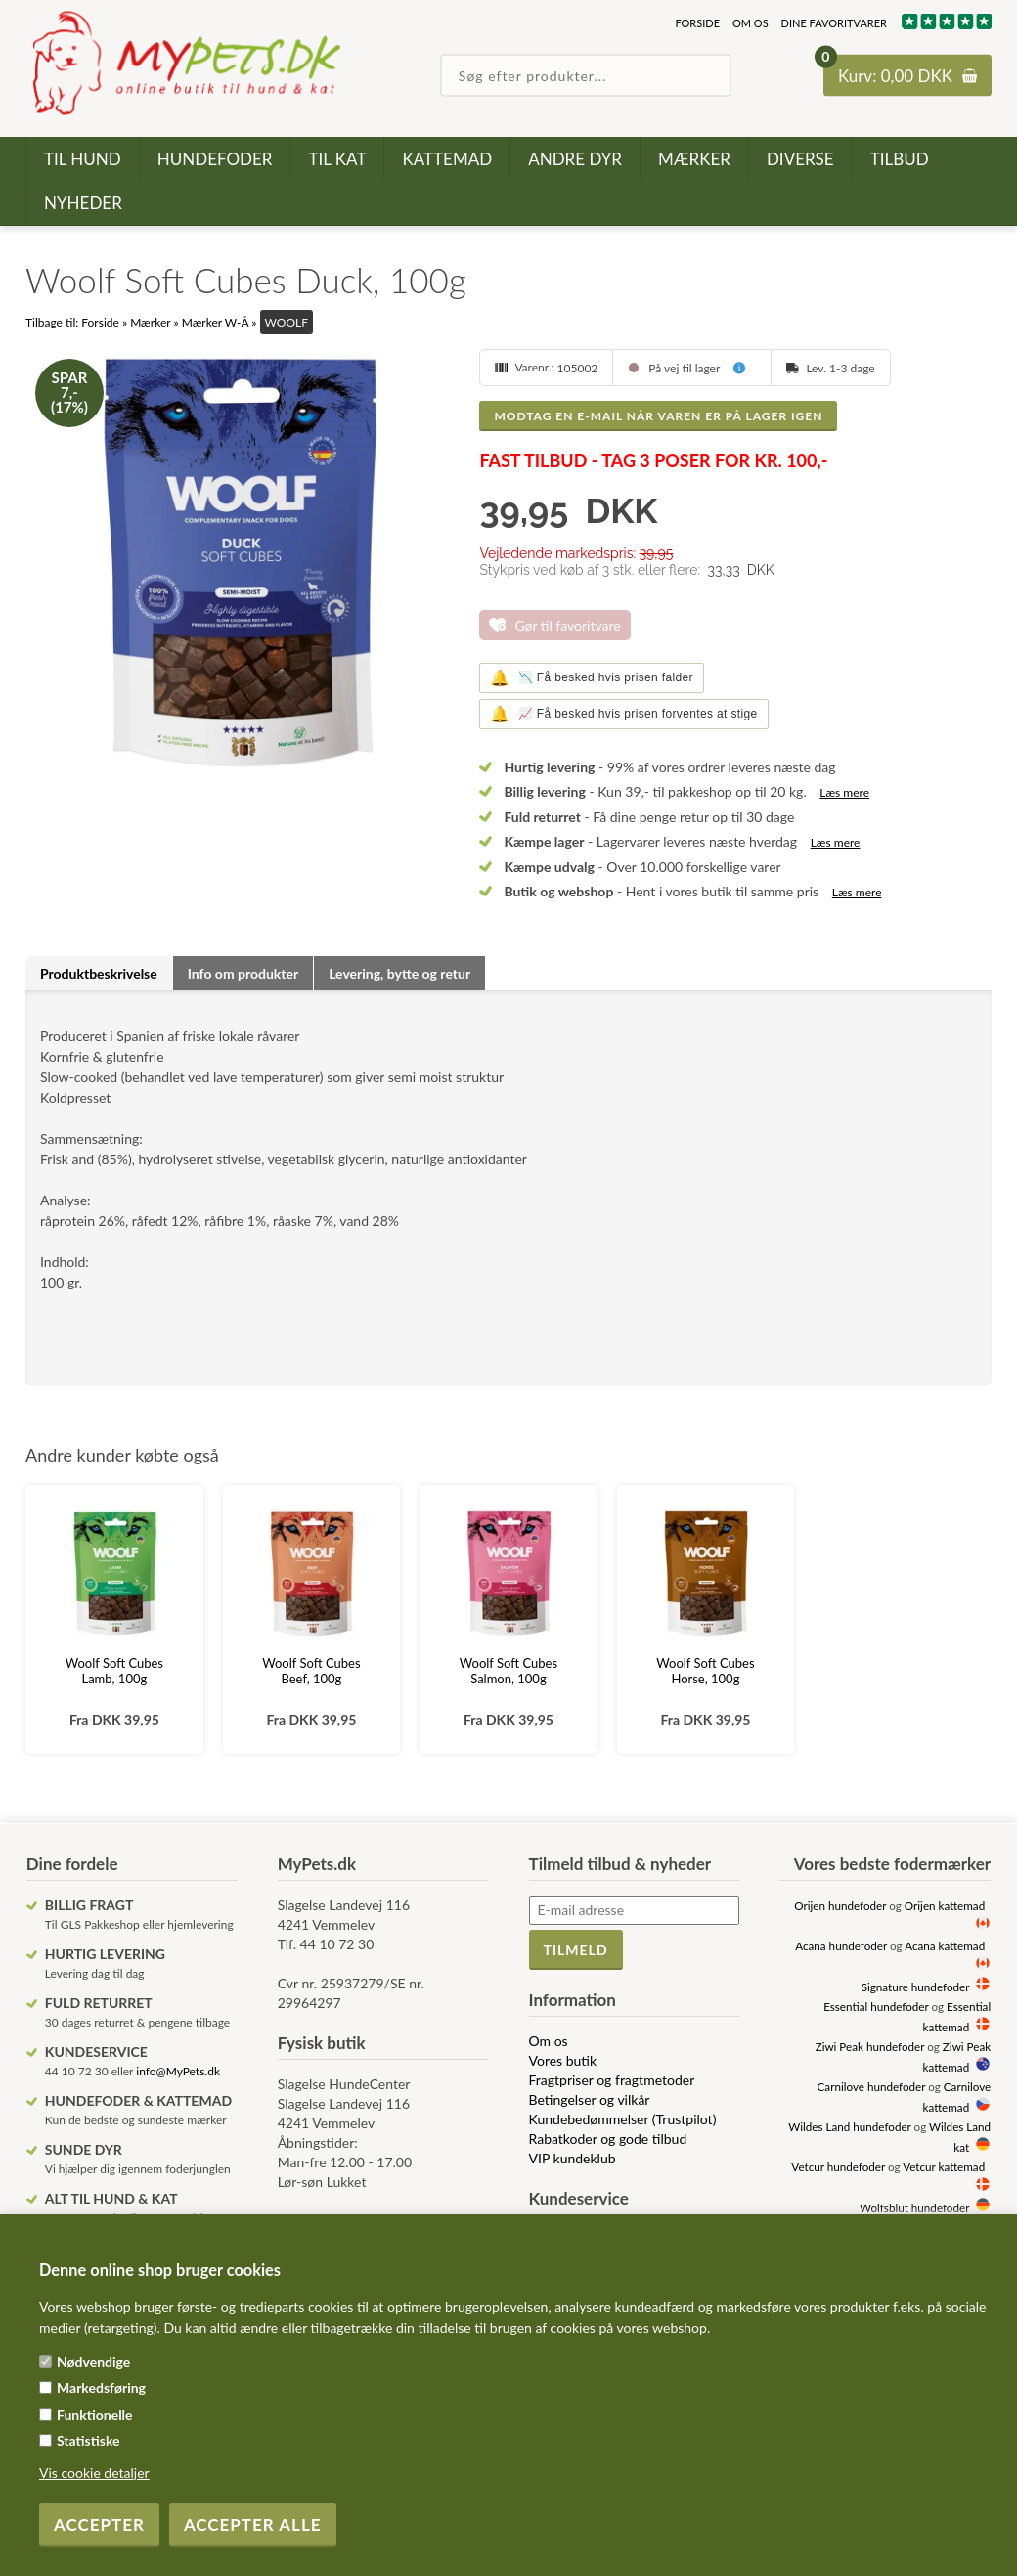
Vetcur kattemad (944, 2166)
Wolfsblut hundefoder (914, 2207)
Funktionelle (95, 2414)
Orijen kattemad (945, 1905)
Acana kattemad (945, 1945)
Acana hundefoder (841, 1945)
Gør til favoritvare (567, 625)
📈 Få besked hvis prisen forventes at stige (623, 714)
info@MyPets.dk (178, 2071)
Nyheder (83, 203)
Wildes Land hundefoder (849, 2126)
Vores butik (563, 2060)
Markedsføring (101, 2388)
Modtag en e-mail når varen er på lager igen (658, 416)
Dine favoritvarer (834, 23)
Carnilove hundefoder (872, 2086)
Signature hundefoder (915, 1986)
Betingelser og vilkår (589, 2099)
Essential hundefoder (875, 2006)
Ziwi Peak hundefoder (870, 2046)
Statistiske (88, 2440)
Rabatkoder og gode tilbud (608, 2138)
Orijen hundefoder (840, 1905)
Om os (750, 23)
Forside (697, 23)
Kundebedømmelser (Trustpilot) (623, 2119)
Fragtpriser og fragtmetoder (612, 2080)
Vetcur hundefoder (838, 2166)
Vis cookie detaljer (94, 2473)
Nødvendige (93, 2361)
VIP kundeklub (572, 2158)
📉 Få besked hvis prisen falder (591, 678)
